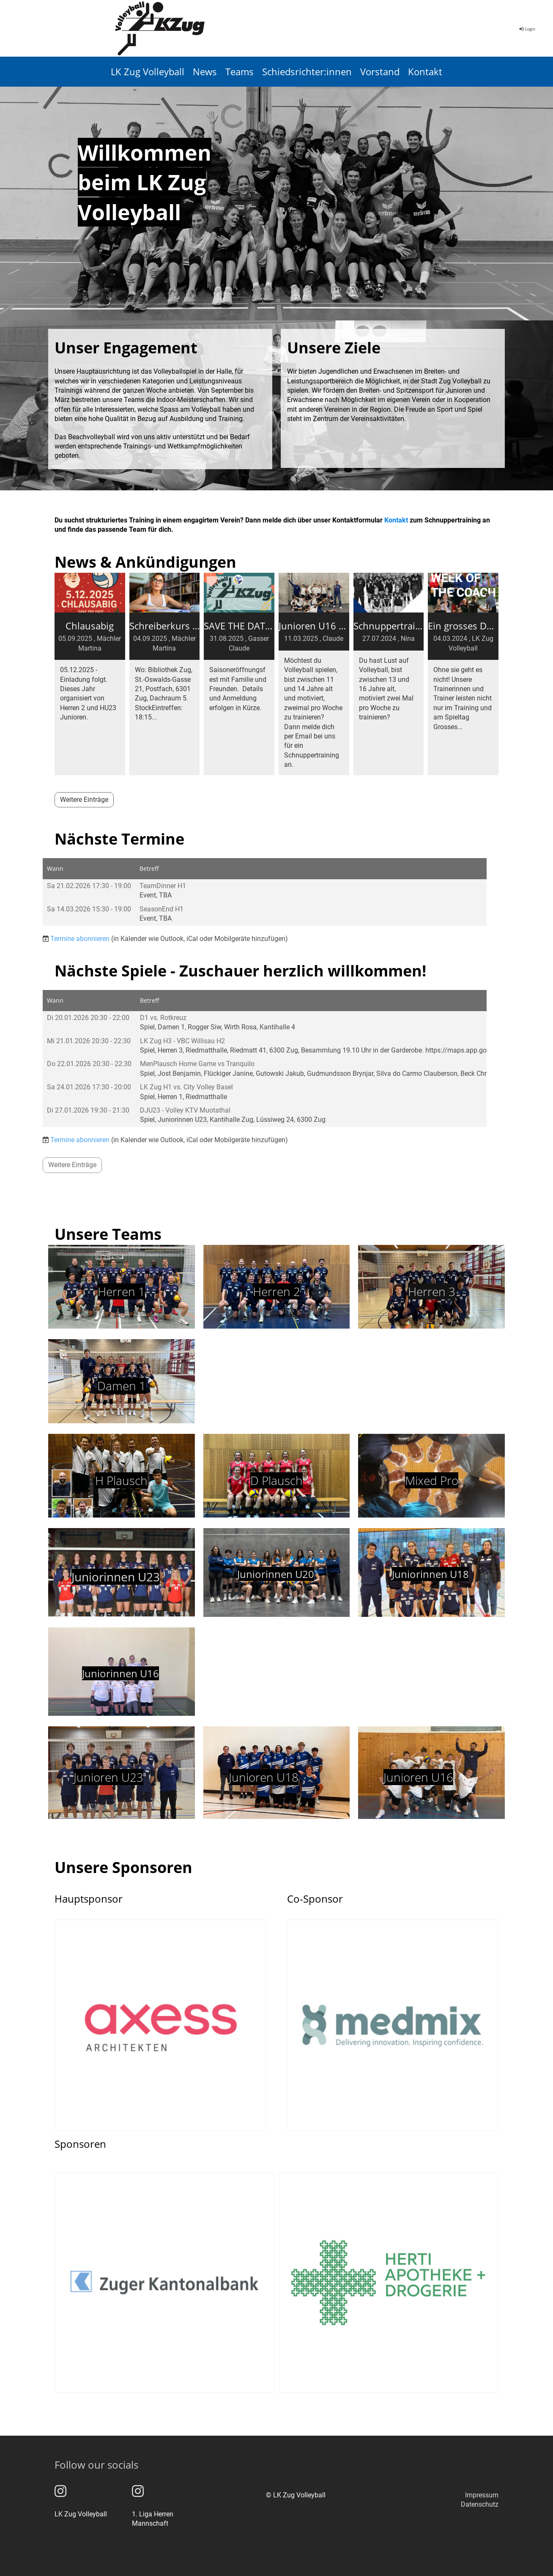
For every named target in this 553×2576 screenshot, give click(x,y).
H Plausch (121, 1480)
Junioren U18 (263, 1777)
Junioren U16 (418, 1777)
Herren (428, 1291)
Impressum (481, 2495)
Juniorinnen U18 (430, 1574)
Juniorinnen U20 (275, 1574)
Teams (239, 71)
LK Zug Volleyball (147, 71)
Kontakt (425, 71)
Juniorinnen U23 (115, 1577)
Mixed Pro (431, 1480)
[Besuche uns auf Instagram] (60, 2491)
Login (526, 29)
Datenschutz (479, 2504)
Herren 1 (121, 1291)
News (205, 71)
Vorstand (380, 71)
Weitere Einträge (84, 800)
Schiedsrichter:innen (307, 71)
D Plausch (276, 1480)
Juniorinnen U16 (120, 1673)
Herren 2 (276, 1291)
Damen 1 (121, 1386)
